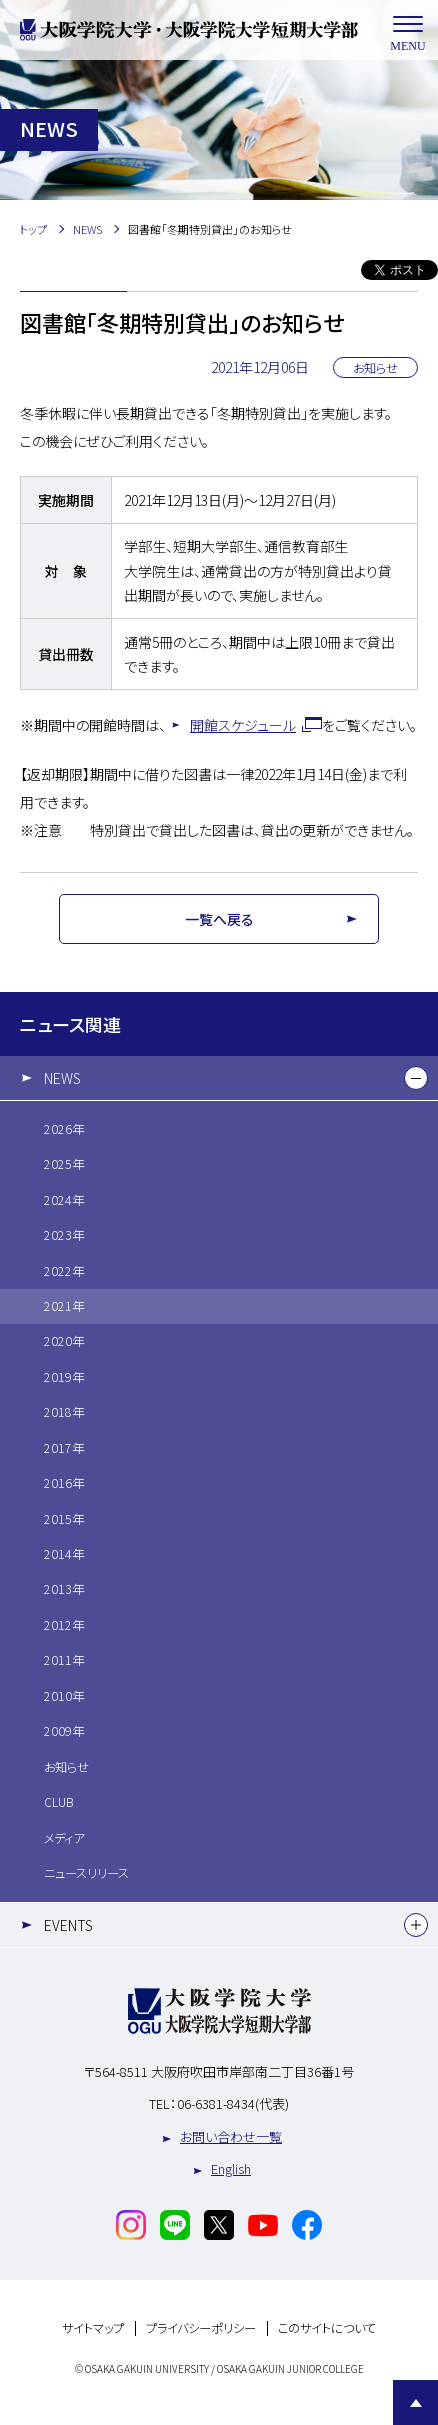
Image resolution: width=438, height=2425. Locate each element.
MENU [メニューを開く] (408, 30)
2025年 (64, 1164)
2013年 (64, 1589)
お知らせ (66, 1767)
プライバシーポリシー (201, 2328)
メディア (64, 1838)
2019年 (64, 1377)
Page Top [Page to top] (415, 2402)
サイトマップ (93, 2328)
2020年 (64, 1341)
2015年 (64, 1519)
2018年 (64, 1412)
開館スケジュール (243, 725)
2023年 (64, 1235)
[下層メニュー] (416, 1078)
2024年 (64, 1200)
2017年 (64, 1448)
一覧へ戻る (219, 919)
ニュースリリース (86, 1873)
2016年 (64, 1483)
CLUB (58, 1802)
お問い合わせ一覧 (231, 2136)
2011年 (64, 1660)
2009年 (64, 1731)
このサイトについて (327, 2328)
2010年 (64, 1696)
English (231, 2168)
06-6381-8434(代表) (233, 2103)
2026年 (64, 1129)
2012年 (64, 1625)
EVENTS (68, 1925)
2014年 (64, 1554)
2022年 (64, 1271)
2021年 (64, 1306)
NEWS (62, 1078)
